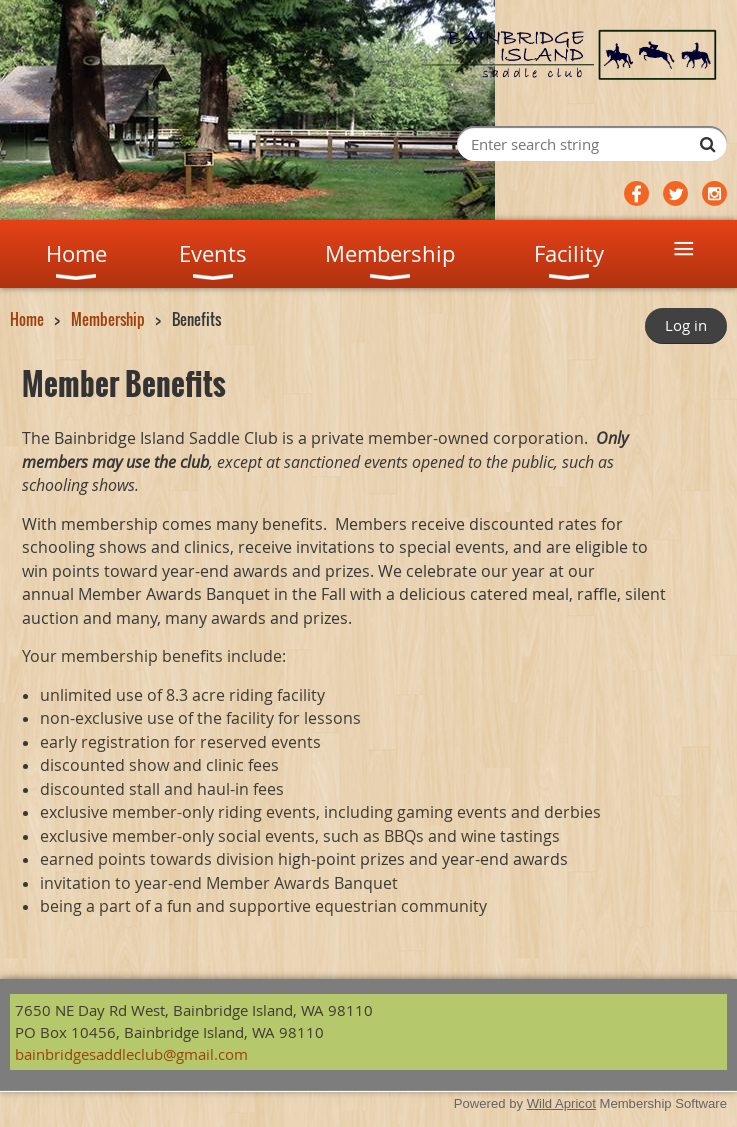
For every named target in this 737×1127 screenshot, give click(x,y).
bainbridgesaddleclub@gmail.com (131, 1054)
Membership (108, 319)
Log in (686, 325)
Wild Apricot (561, 1103)
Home (27, 319)
